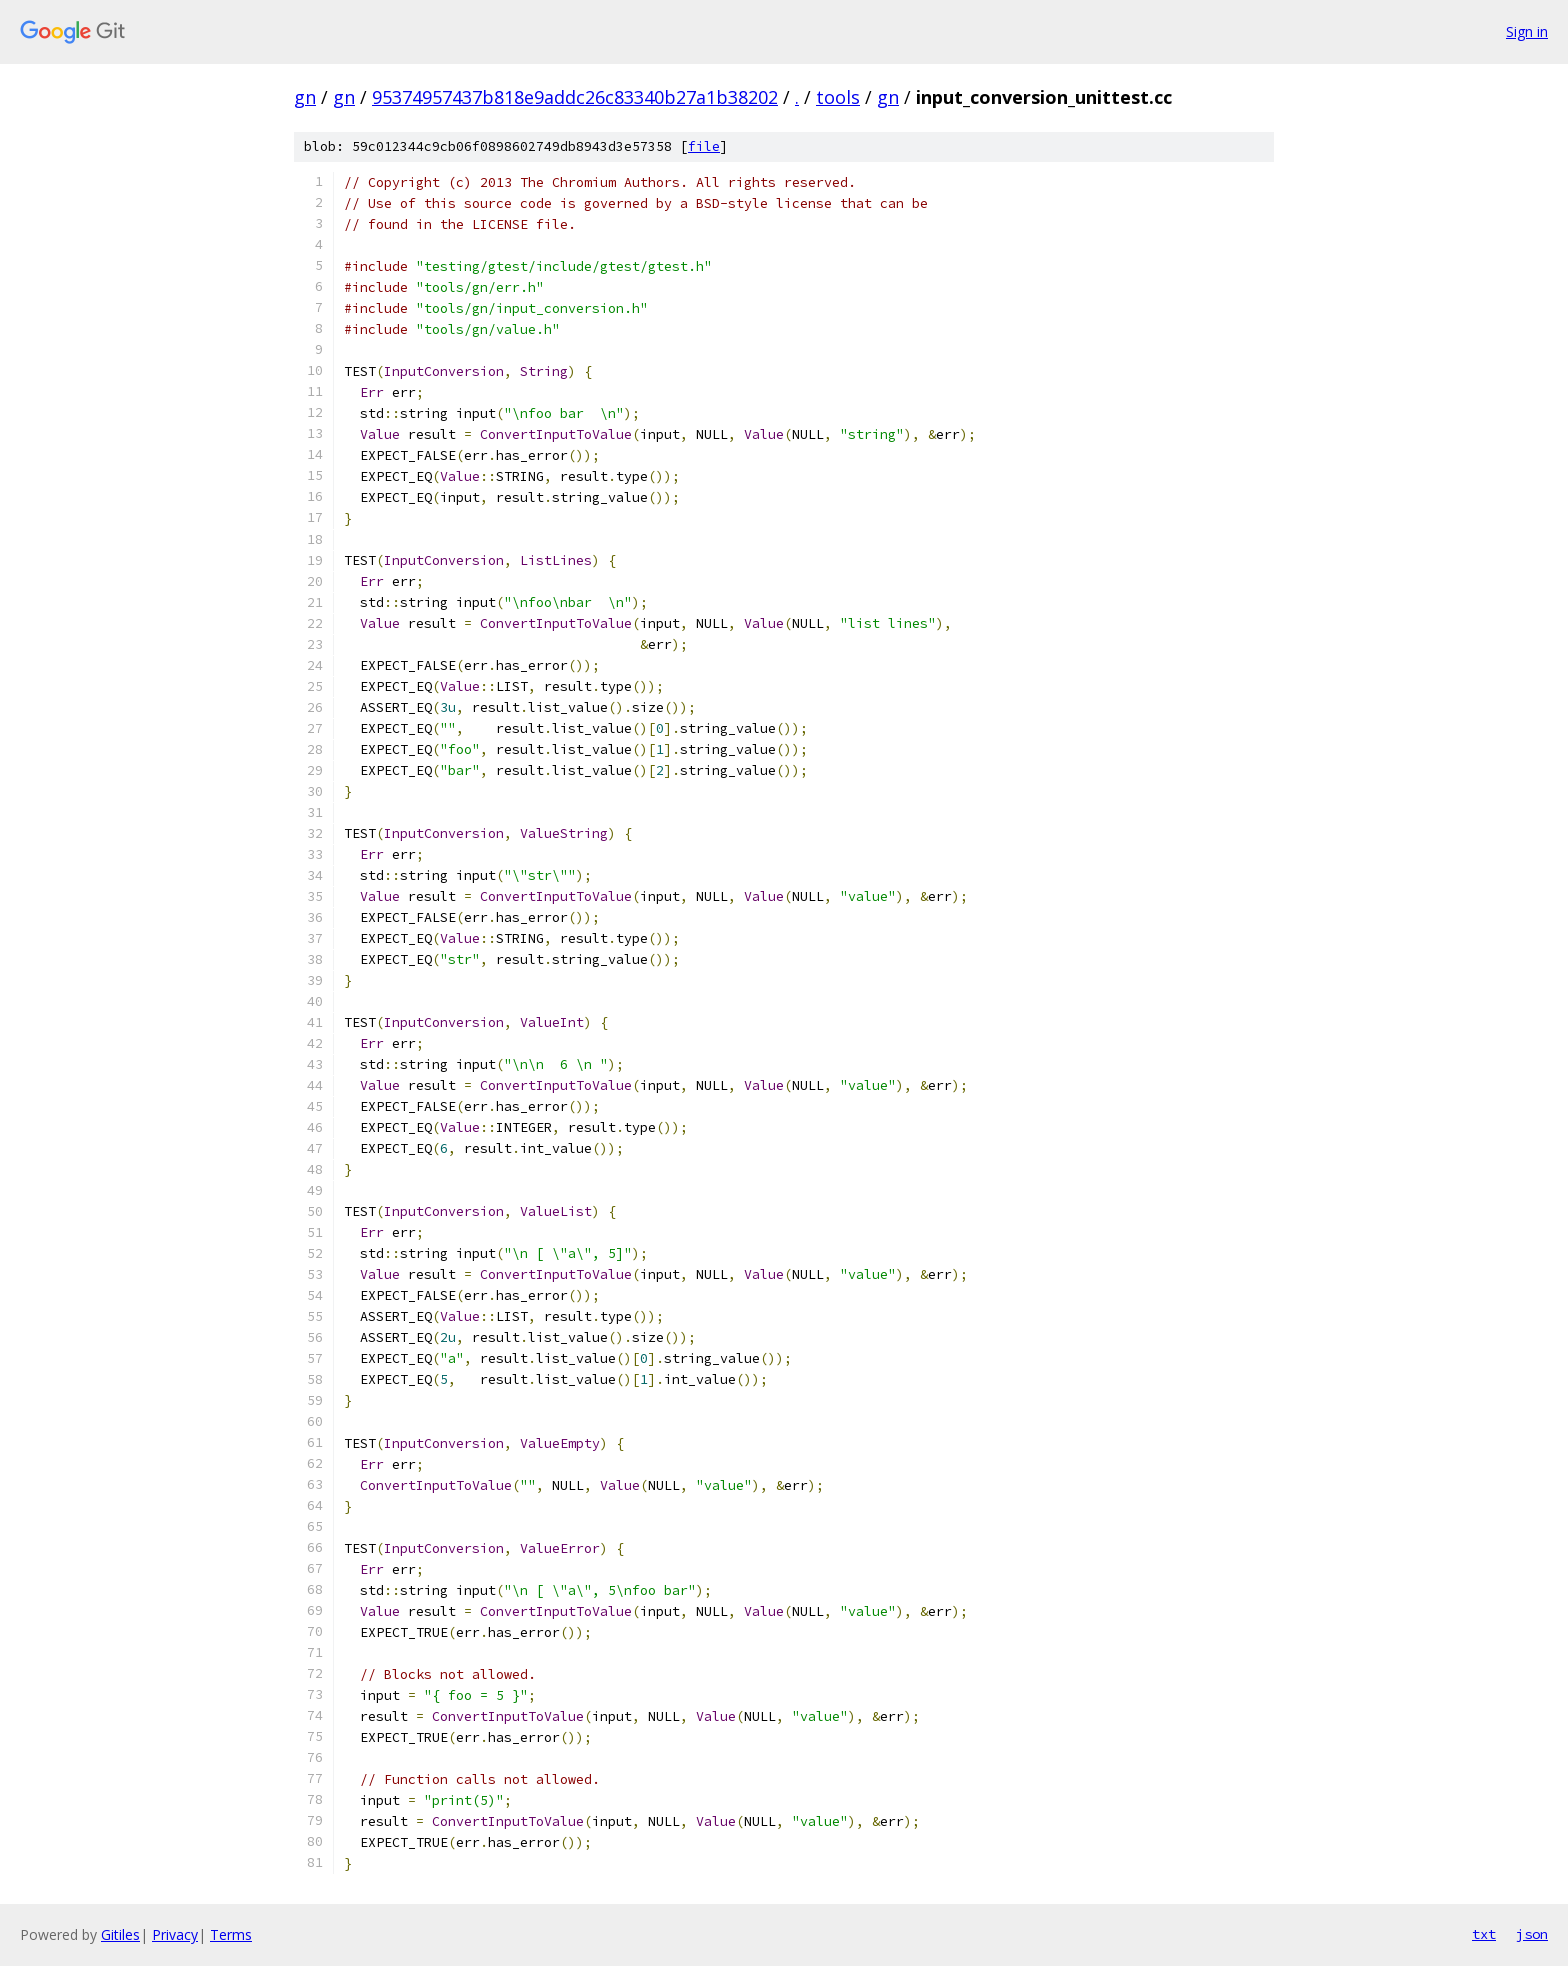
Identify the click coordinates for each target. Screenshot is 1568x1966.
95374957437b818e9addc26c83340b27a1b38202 (575, 97)
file (704, 146)
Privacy (175, 1934)
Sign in (1527, 31)
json (1532, 1934)
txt (1484, 1934)
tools (838, 97)
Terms (231, 1934)
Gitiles (120, 1934)
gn (305, 97)
